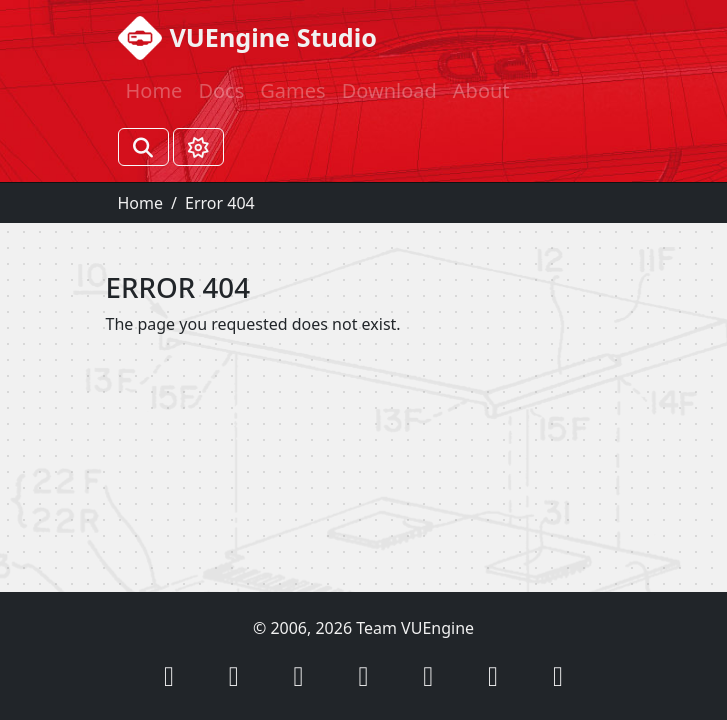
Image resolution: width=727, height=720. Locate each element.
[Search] (143, 147)
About (481, 90)
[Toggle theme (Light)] (198, 147)
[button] (169, 676)
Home (154, 90)
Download (389, 90)
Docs (221, 90)
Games (292, 90)
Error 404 (220, 203)
